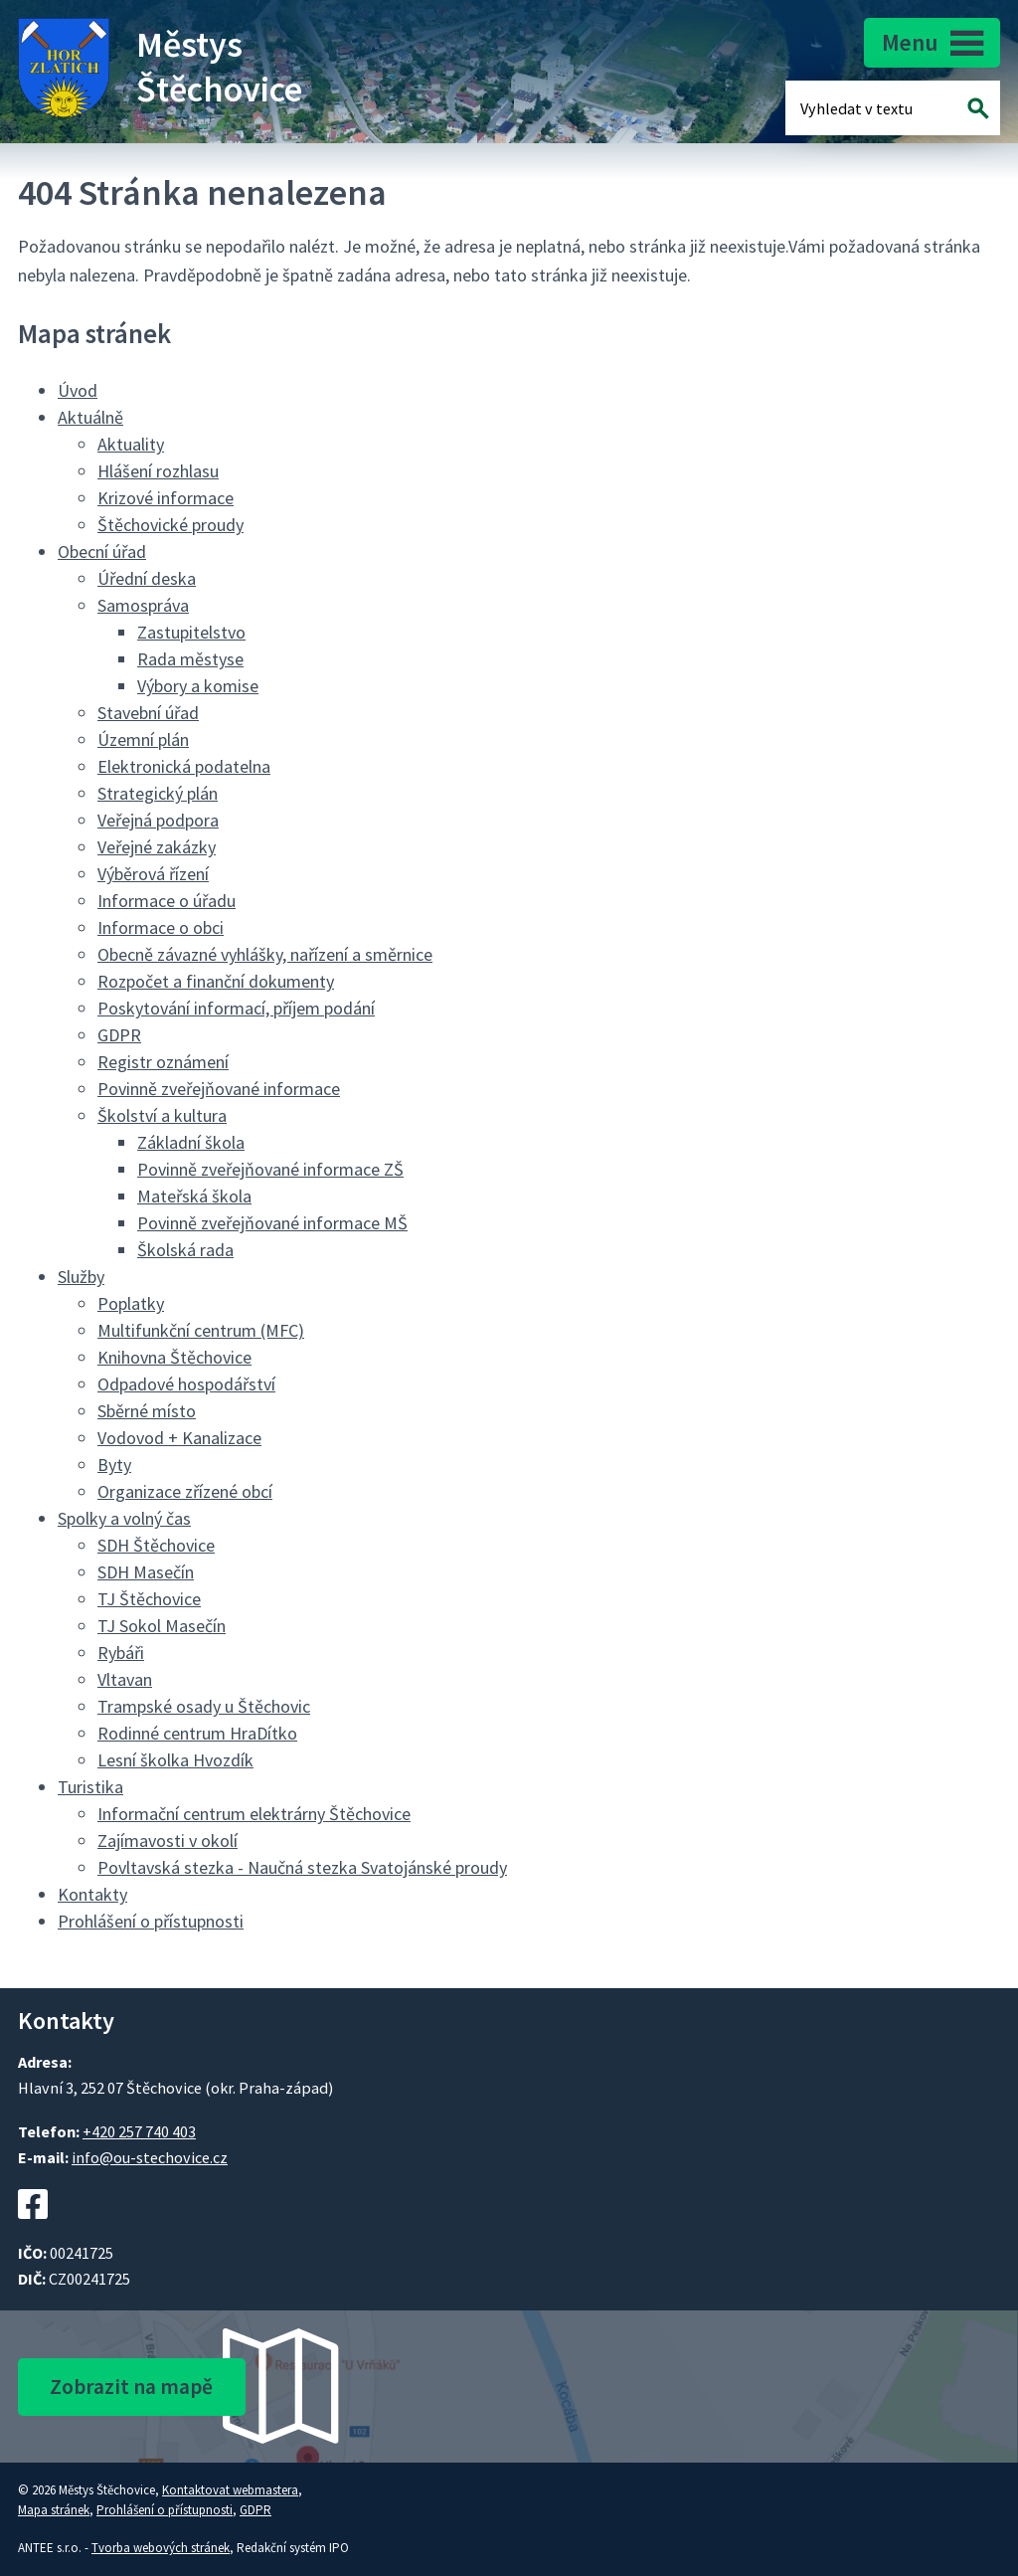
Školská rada (185, 1249)
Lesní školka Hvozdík (175, 1759)
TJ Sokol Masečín (161, 1625)
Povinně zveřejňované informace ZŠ (270, 1169)
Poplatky (130, 1303)
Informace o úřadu (166, 900)
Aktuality (130, 444)
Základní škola (191, 1142)
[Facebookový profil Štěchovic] (33, 2229)
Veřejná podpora (158, 820)
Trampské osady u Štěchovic (203, 1706)
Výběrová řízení (153, 873)
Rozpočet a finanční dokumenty (215, 981)
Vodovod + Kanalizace (179, 1437)
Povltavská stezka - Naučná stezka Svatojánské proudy (302, 1867)
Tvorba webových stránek (160, 2547)
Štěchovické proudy (170, 524)
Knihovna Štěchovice (174, 1357)
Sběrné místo (146, 1410)
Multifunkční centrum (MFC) (200, 1330)
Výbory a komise (197, 685)
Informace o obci (160, 927)
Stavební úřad (148, 712)
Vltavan (124, 1679)
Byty (114, 1464)
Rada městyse (190, 658)
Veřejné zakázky (156, 846)
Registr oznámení (163, 1061)
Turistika (90, 1786)
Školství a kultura (162, 1115)
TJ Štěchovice (149, 1598)
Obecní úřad (102, 551)
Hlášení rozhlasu (158, 471)
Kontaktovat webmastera (230, 2490)
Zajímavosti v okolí (167, 1840)
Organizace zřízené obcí (184, 1491)
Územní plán (143, 739)
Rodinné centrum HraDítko (197, 1733)
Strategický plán (157, 793)
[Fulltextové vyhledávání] (864, 108)
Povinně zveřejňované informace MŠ (272, 1222)
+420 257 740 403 (139, 2131)
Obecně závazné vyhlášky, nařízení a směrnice (264, 954)
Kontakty (92, 1894)
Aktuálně (90, 417)
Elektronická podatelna (183, 766)
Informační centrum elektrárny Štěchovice (254, 1813)
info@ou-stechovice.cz (150, 2157)
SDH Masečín (145, 1572)
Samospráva (143, 605)
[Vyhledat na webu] (978, 108)
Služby (81, 1276)
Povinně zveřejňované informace (218, 1088)
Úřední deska (146, 578)
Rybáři (120, 1652)
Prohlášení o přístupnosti (151, 1921)
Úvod (77, 390)
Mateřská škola (194, 1196)
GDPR (119, 1034)
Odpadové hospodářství (186, 1384)
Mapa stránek (53, 2509)
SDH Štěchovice (156, 1545)
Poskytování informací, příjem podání (236, 1008)
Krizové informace (165, 497)
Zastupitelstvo (191, 632)
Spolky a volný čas (124, 1518)
